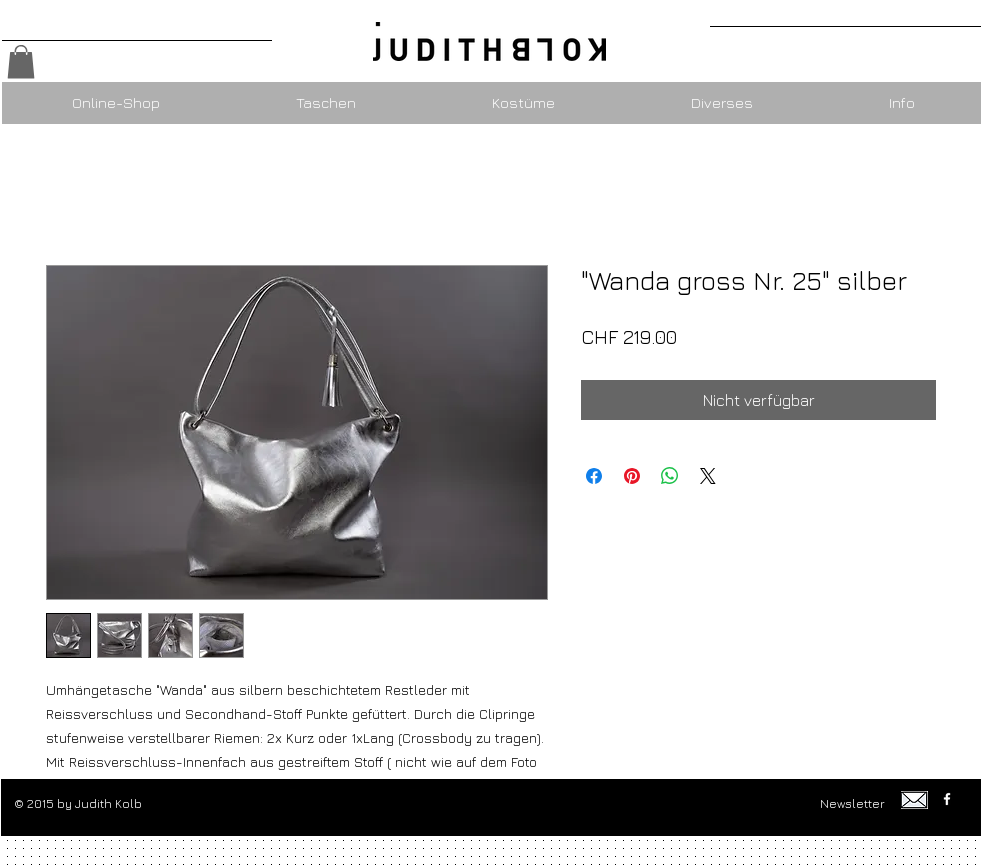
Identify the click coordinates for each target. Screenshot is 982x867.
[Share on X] (708, 476)
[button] (21, 61)
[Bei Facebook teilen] (594, 476)
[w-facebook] (947, 799)
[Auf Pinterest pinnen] (632, 476)
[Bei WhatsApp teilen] (670, 476)
